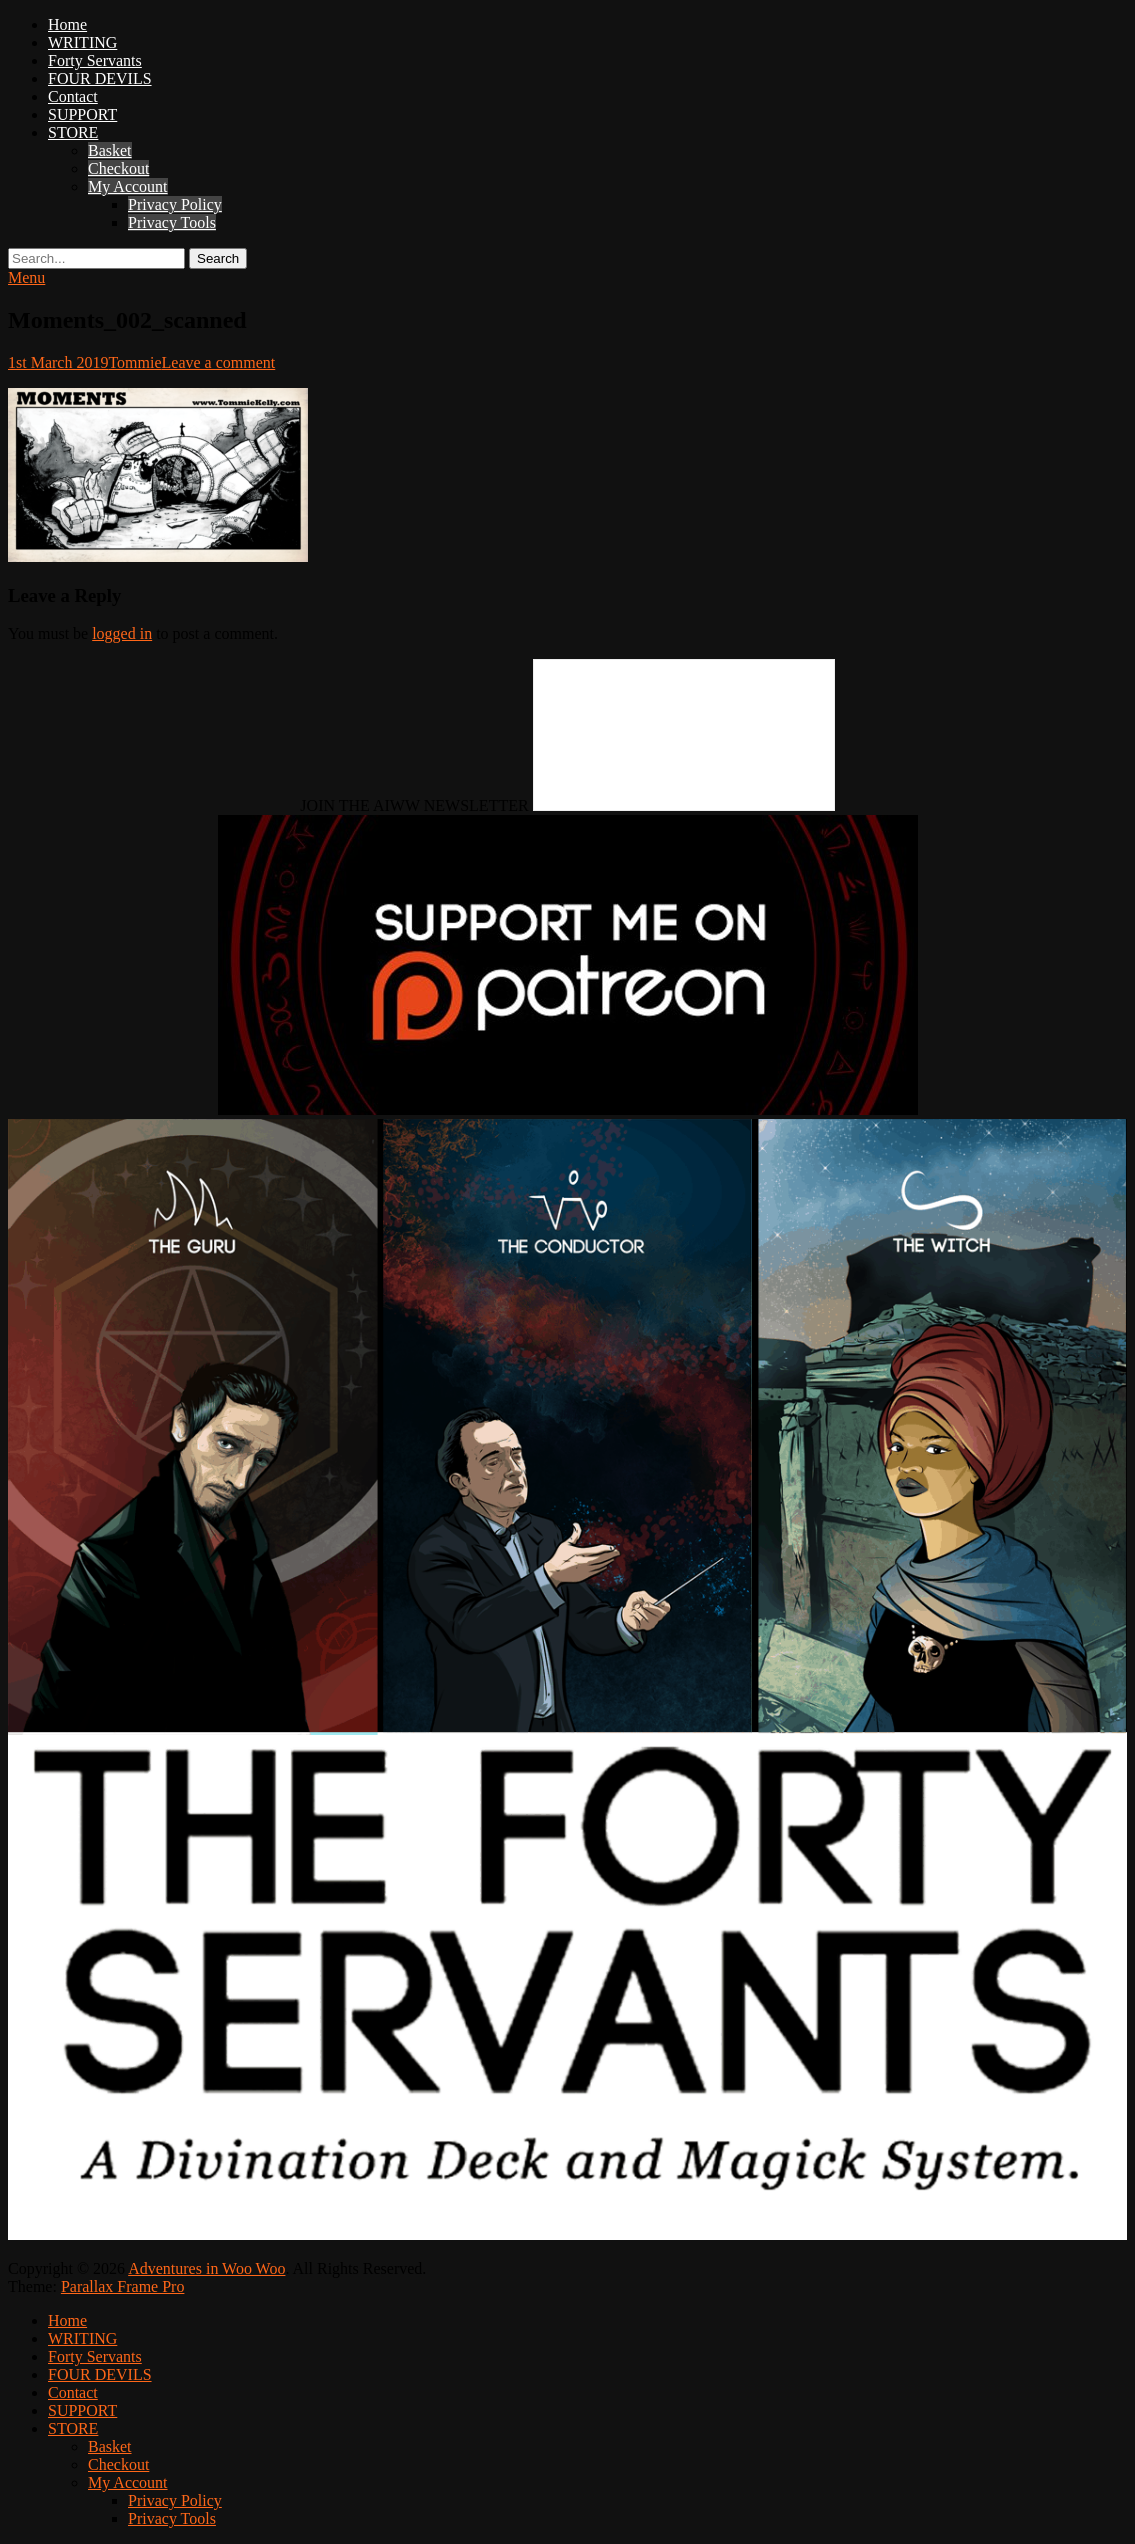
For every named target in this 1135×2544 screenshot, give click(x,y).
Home (67, 24)
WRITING (82, 42)
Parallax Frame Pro (123, 2286)
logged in (122, 633)
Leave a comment (219, 362)
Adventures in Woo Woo (206, 2268)
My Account (128, 186)
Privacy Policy (175, 204)
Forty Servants (95, 60)
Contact (73, 96)
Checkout (118, 168)
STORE (73, 132)
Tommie (134, 362)
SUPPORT (82, 114)
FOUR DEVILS (100, 78)
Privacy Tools (172, 222)
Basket (110, 150)
